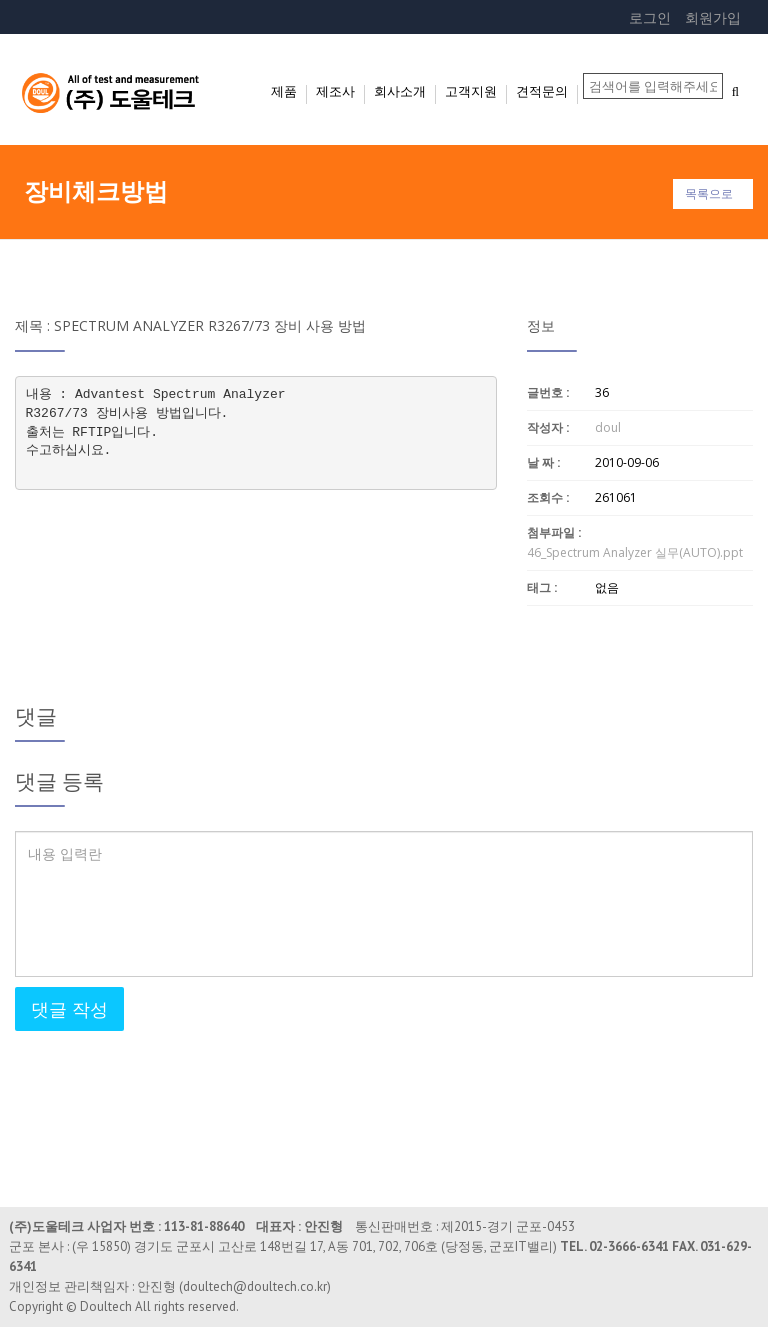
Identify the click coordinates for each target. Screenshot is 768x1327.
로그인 (650, 17)
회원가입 (713, 17)
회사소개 (400, 91)
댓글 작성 (69, 1009)
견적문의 (542, 91)
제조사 (335, 91)
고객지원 (471, 91)
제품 (284, 91)
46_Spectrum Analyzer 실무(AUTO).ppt (635, 552)
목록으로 (709, 193)
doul (608, 427)
